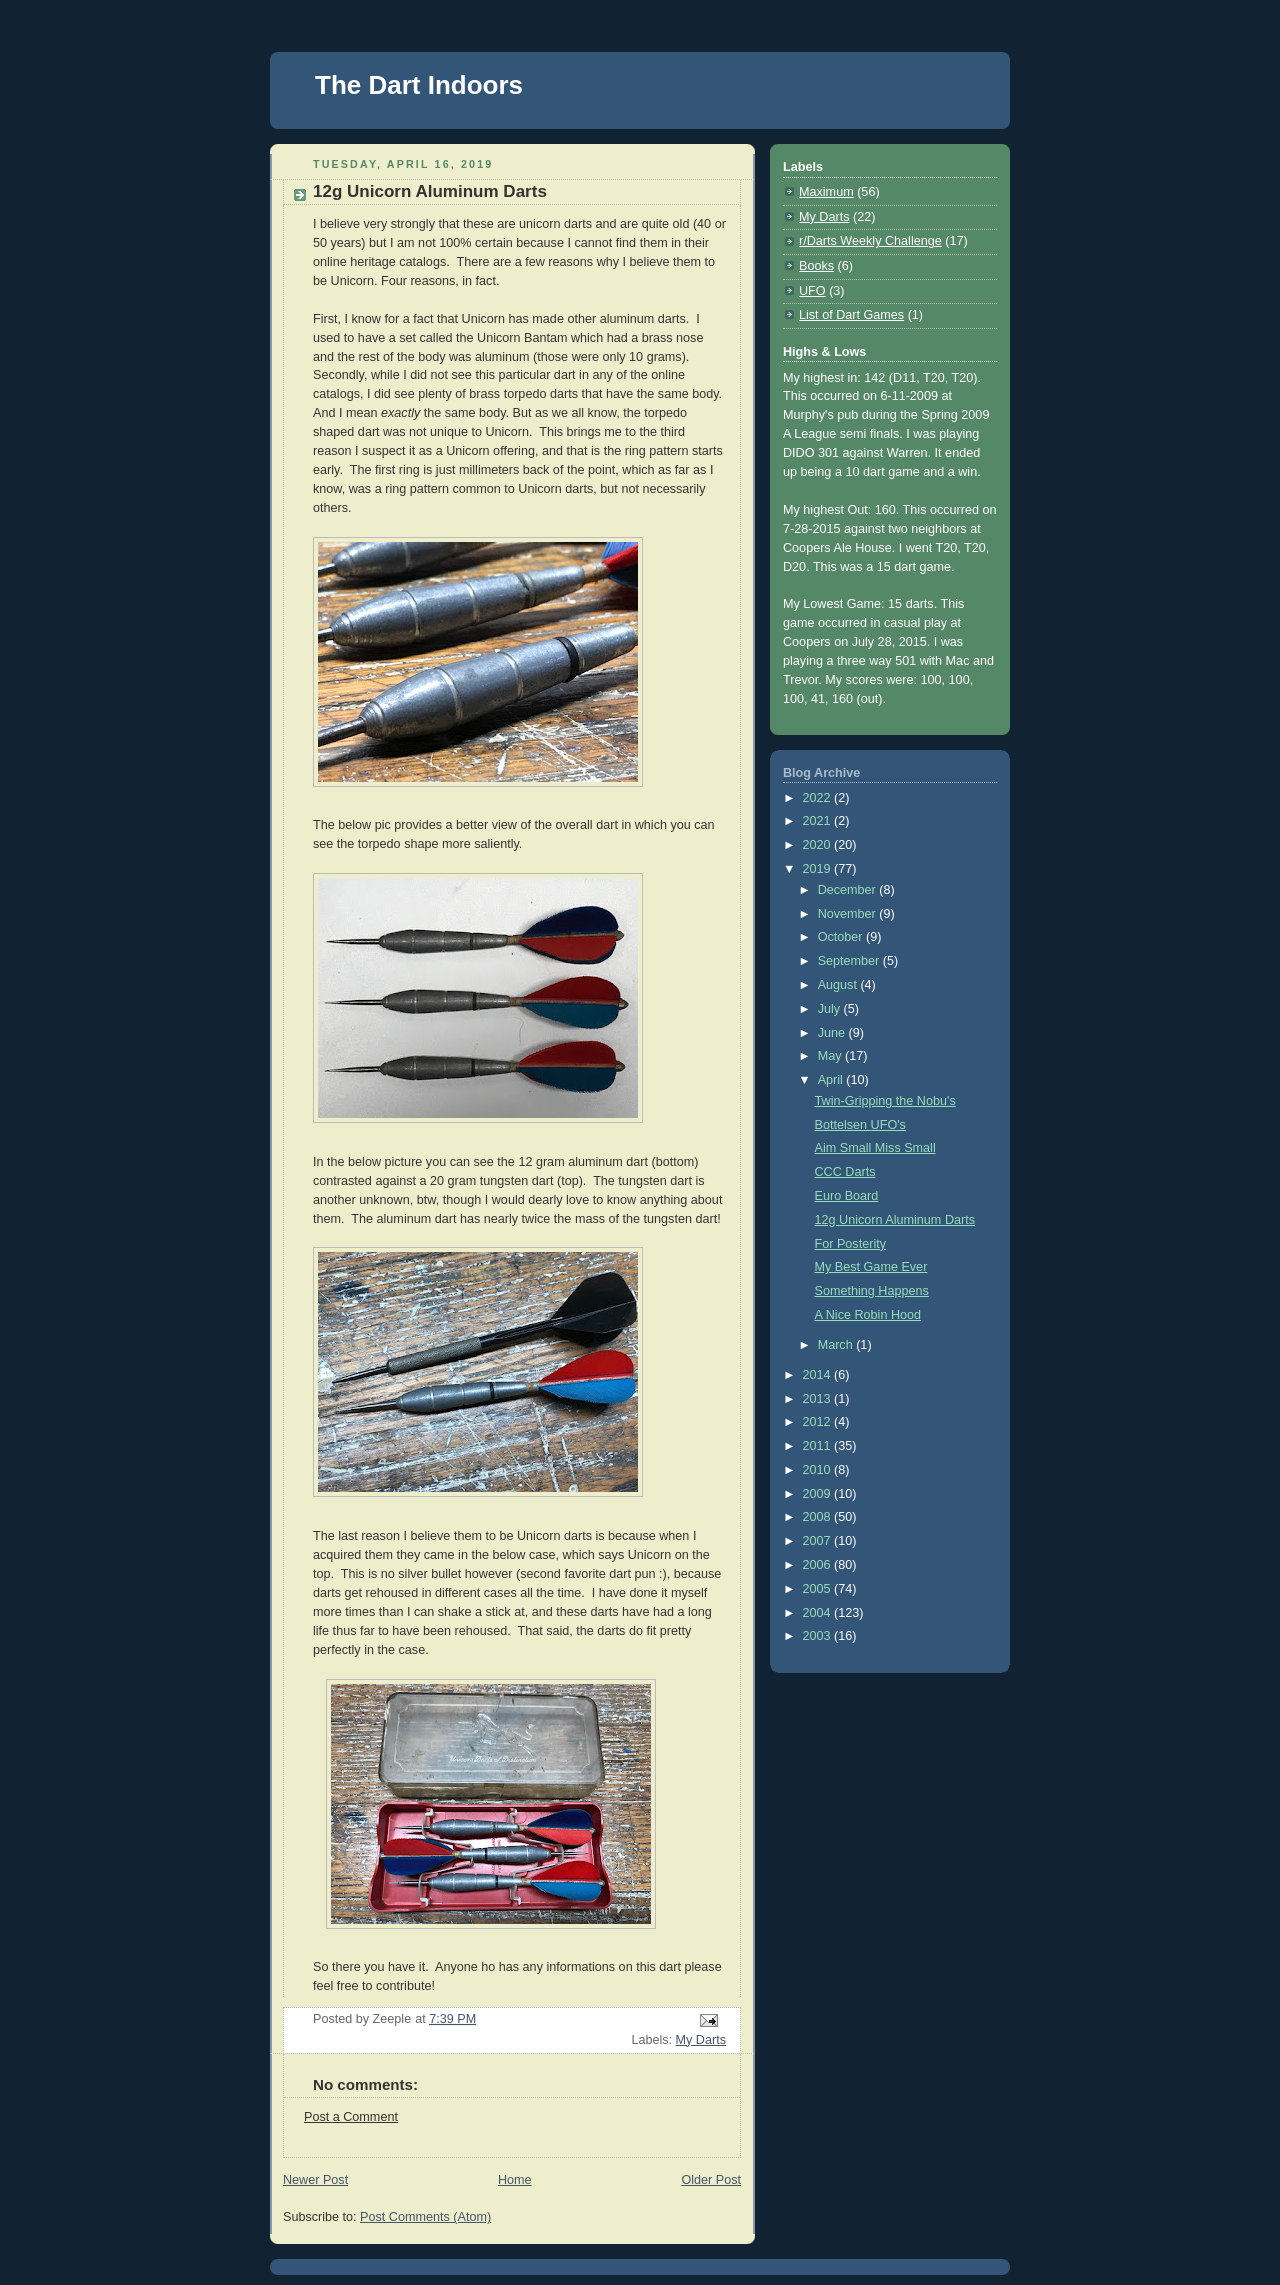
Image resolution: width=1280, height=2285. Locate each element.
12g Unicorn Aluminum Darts (895, 1220)
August (839, 985)
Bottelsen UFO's (860, 1125)
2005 (819, 1589)
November (849, 914)
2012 (819, 1422)
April (832, 1080)
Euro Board (847, 1196)
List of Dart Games (851, 315)
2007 (819, 1541)
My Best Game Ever (871, 1267)
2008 (819, 1517)
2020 (819, 845)
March (837, 1345)
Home (515, 2180)
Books (816, 266)
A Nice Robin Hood (868, 1315)
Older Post (711, 2180)
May (831, 1056)
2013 (819, 1399)
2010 (819, 1470)
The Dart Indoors (419, 85)
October (842, 937)
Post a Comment (351, 2117)
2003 (819, 1636)
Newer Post (315, 2180)
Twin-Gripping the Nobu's (885, 1101)
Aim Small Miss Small (875, 1148)
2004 (819, 1613)
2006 (819, 1565)
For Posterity (850, 1244)
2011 (819, 1446)
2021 (819, 821)
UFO (812, 291)
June (833, 1033)
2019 (819, 869)
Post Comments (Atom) (425, 2217)
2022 (819, 798)
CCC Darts (845, 1172)
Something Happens (872, 1291)
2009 (819, 1494)
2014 (819, 1375)
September (850, 961)
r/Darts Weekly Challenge (870, 241)
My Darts (701, 2040)
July (831, 1009)
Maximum (826, 192)
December (849, 890)
